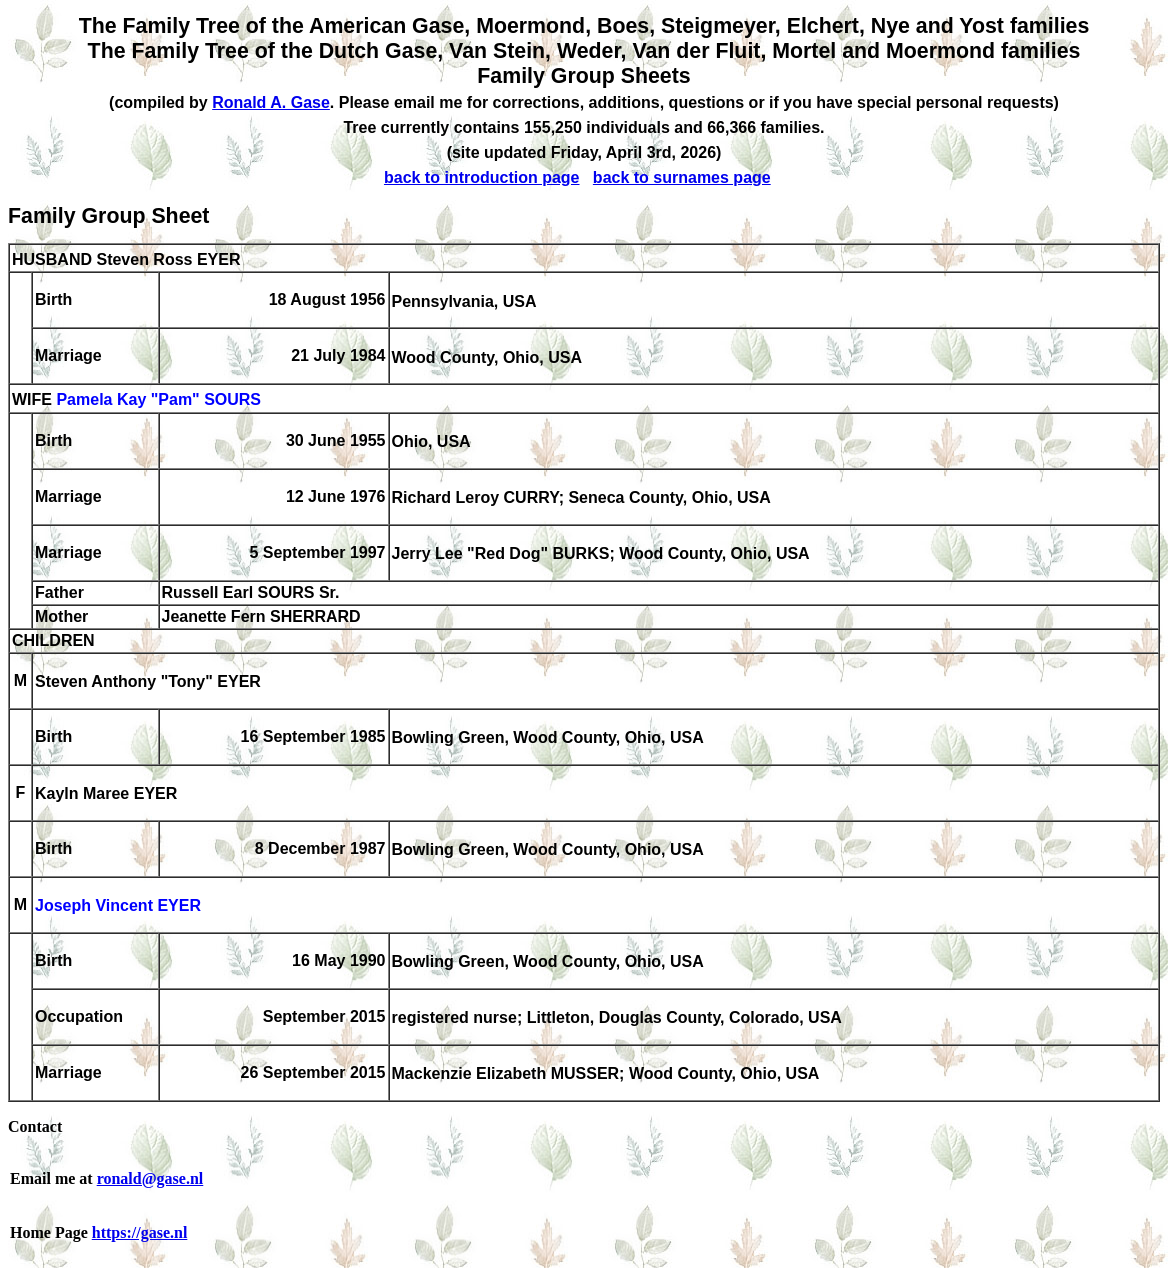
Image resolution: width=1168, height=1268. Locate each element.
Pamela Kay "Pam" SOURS (158, 400)
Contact (35, 1126)
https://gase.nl (140, 1232)
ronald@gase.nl (150, 1178)
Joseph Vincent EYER (118, 906)
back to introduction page (482, 177)
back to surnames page (682, 177)
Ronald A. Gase (271, 102)
